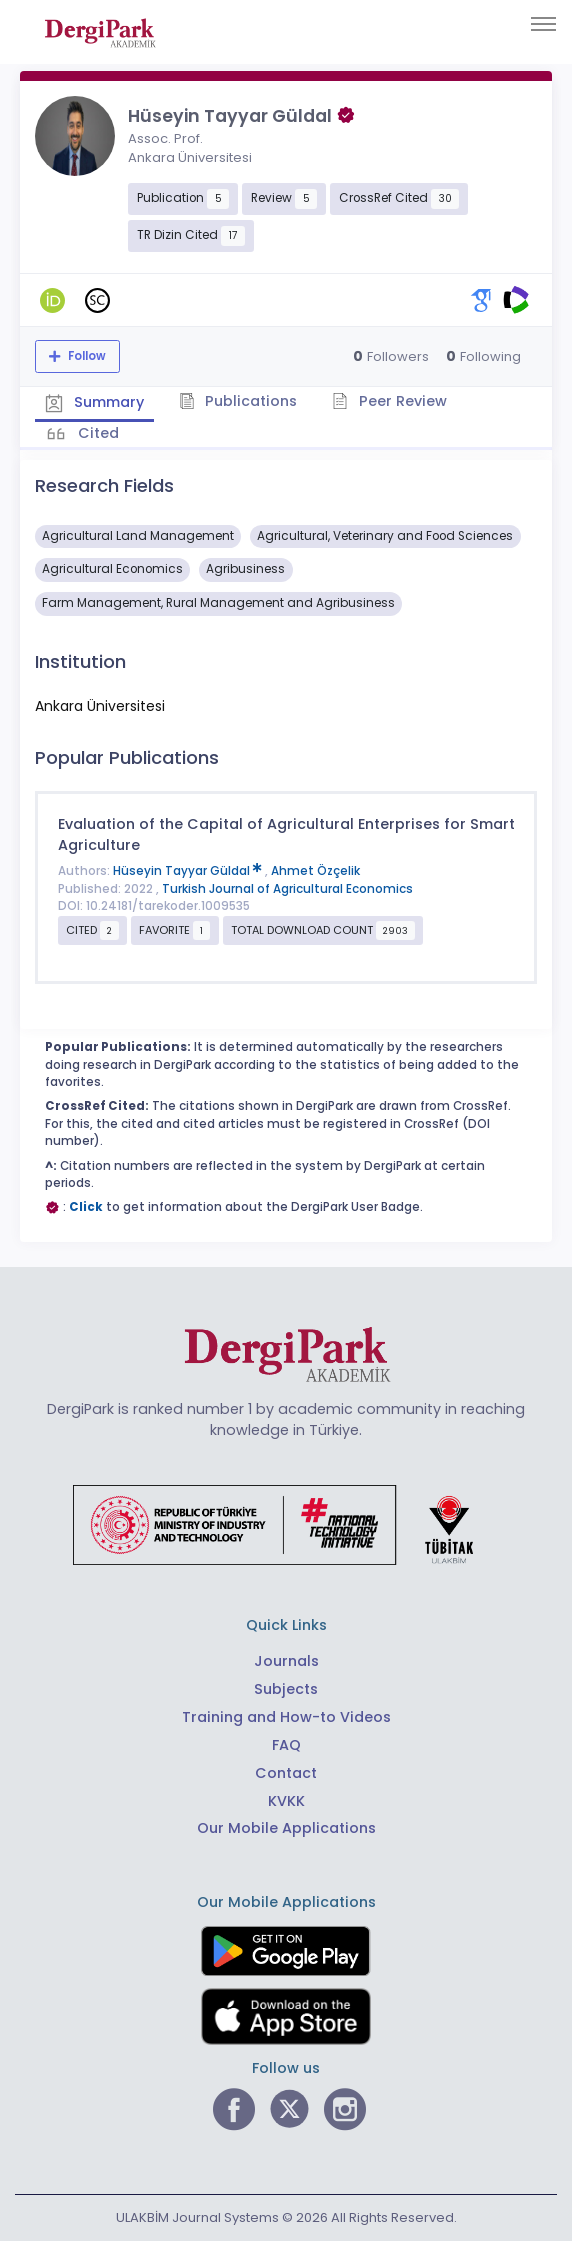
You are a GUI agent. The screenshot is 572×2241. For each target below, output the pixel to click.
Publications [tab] (238, 401)
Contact (286, 1773)
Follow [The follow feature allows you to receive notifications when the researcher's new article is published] (85, 356)
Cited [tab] (96, 433)
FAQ (286, 1745)
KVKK (286, 1801)
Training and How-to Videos (286, 1717)
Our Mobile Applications (286, 1828)
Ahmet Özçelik (315, 871)
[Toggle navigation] (543, 24)
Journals (286, 1661)
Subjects (286, 1689)
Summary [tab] (94, 402)
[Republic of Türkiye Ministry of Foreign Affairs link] (286, 1524)
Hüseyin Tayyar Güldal (189, 871)
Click (86, 1207)
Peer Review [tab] (389, 401)
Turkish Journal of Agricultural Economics (287, 889)
